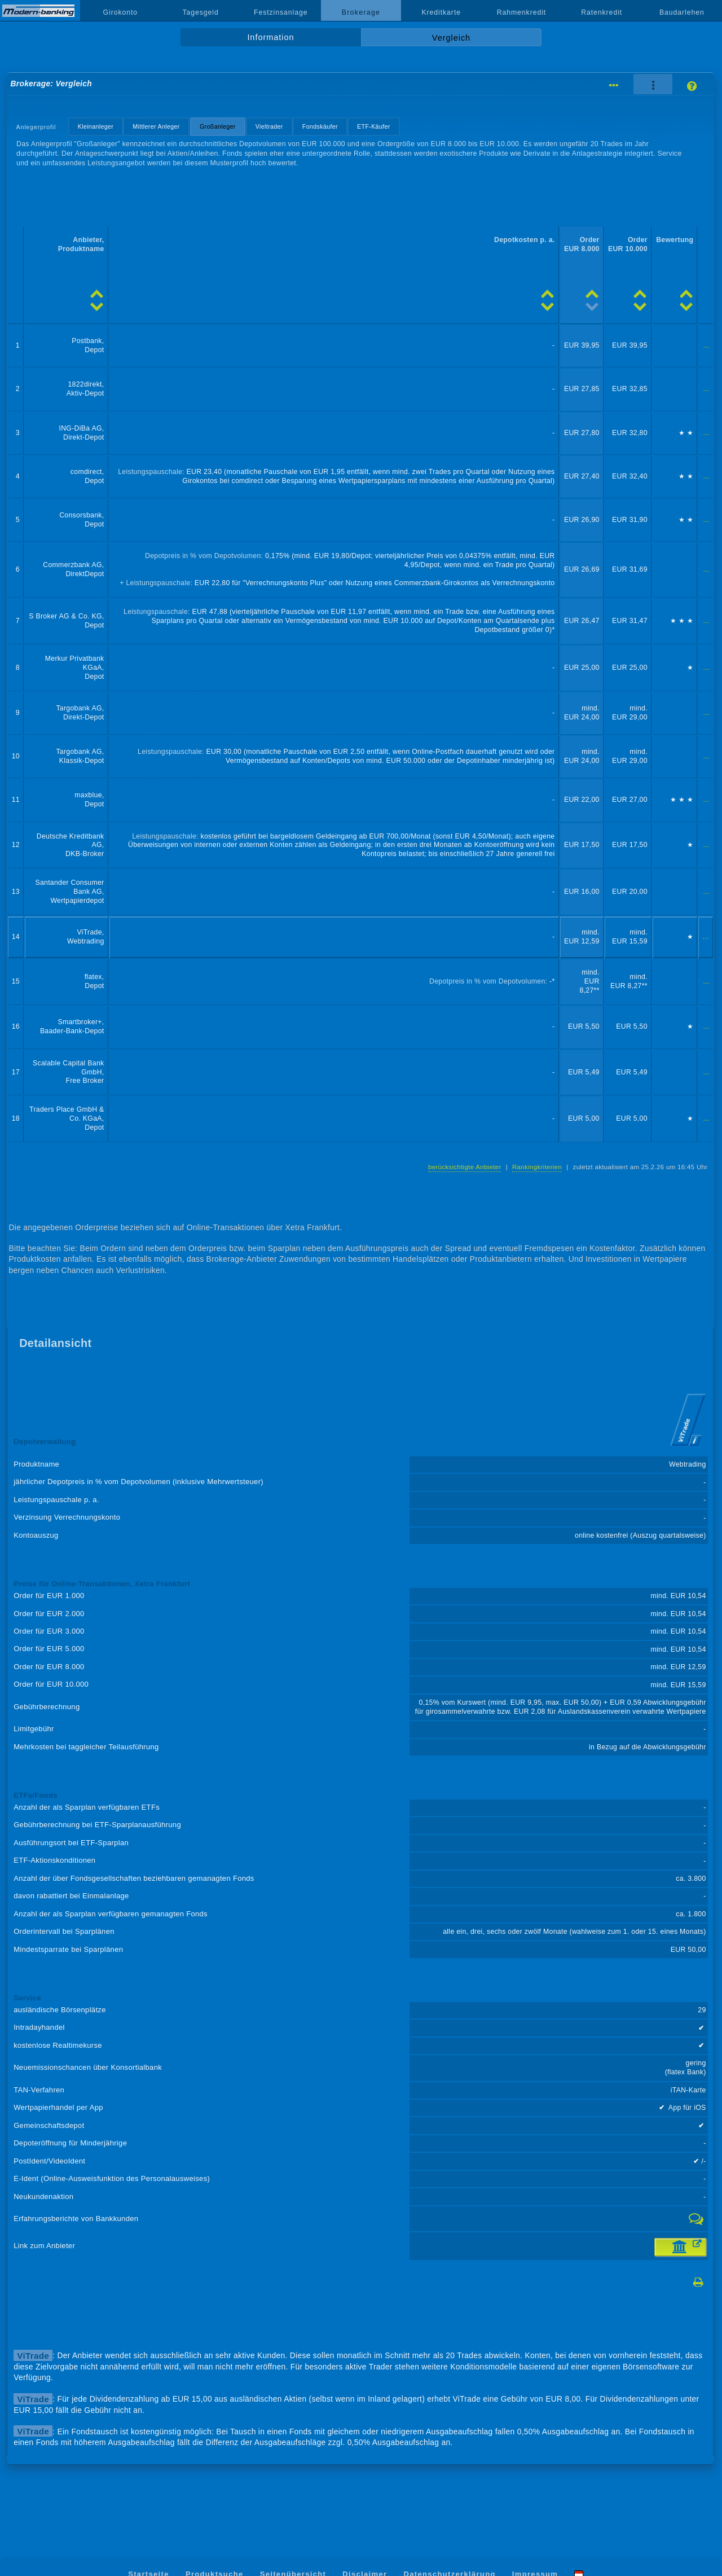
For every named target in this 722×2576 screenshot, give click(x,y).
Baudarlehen (682, 12)
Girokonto (120, 12)
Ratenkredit (601, 12)
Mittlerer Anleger (156, 126)
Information (270, 37)
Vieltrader (269, 126)
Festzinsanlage (281, 12)
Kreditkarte (441, 12)
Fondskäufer (320, 126)
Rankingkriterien (537, 1167)
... (706, 345)
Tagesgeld (200, 12)
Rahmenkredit (522, 12)
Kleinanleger (95, 126)
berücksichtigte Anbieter (464, 1167)
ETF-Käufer (373, 126)
